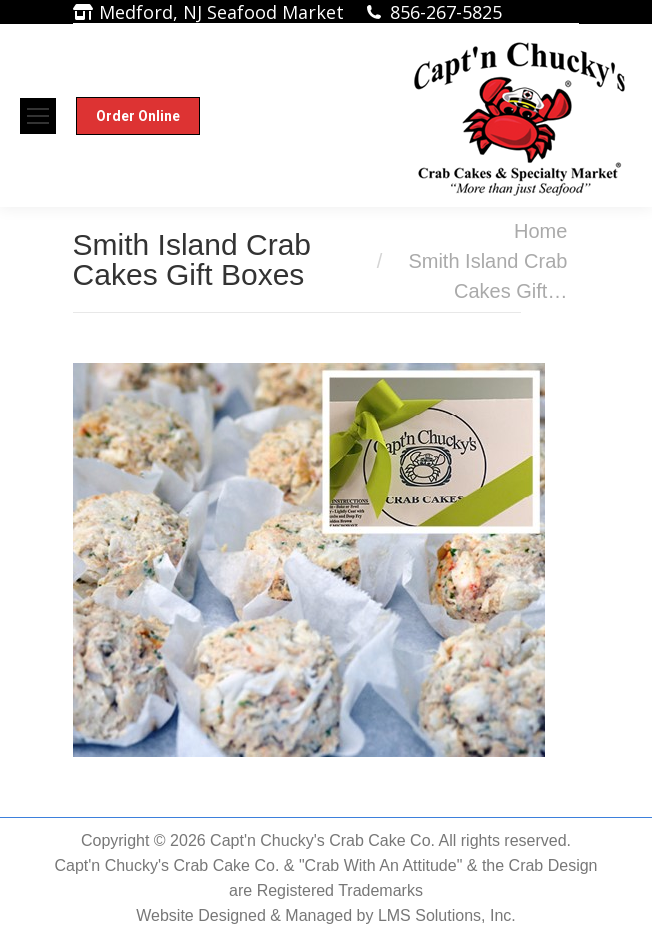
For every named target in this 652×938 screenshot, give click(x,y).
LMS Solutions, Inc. (447, 915)
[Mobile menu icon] (38, 116)
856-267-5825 (446, 12)
